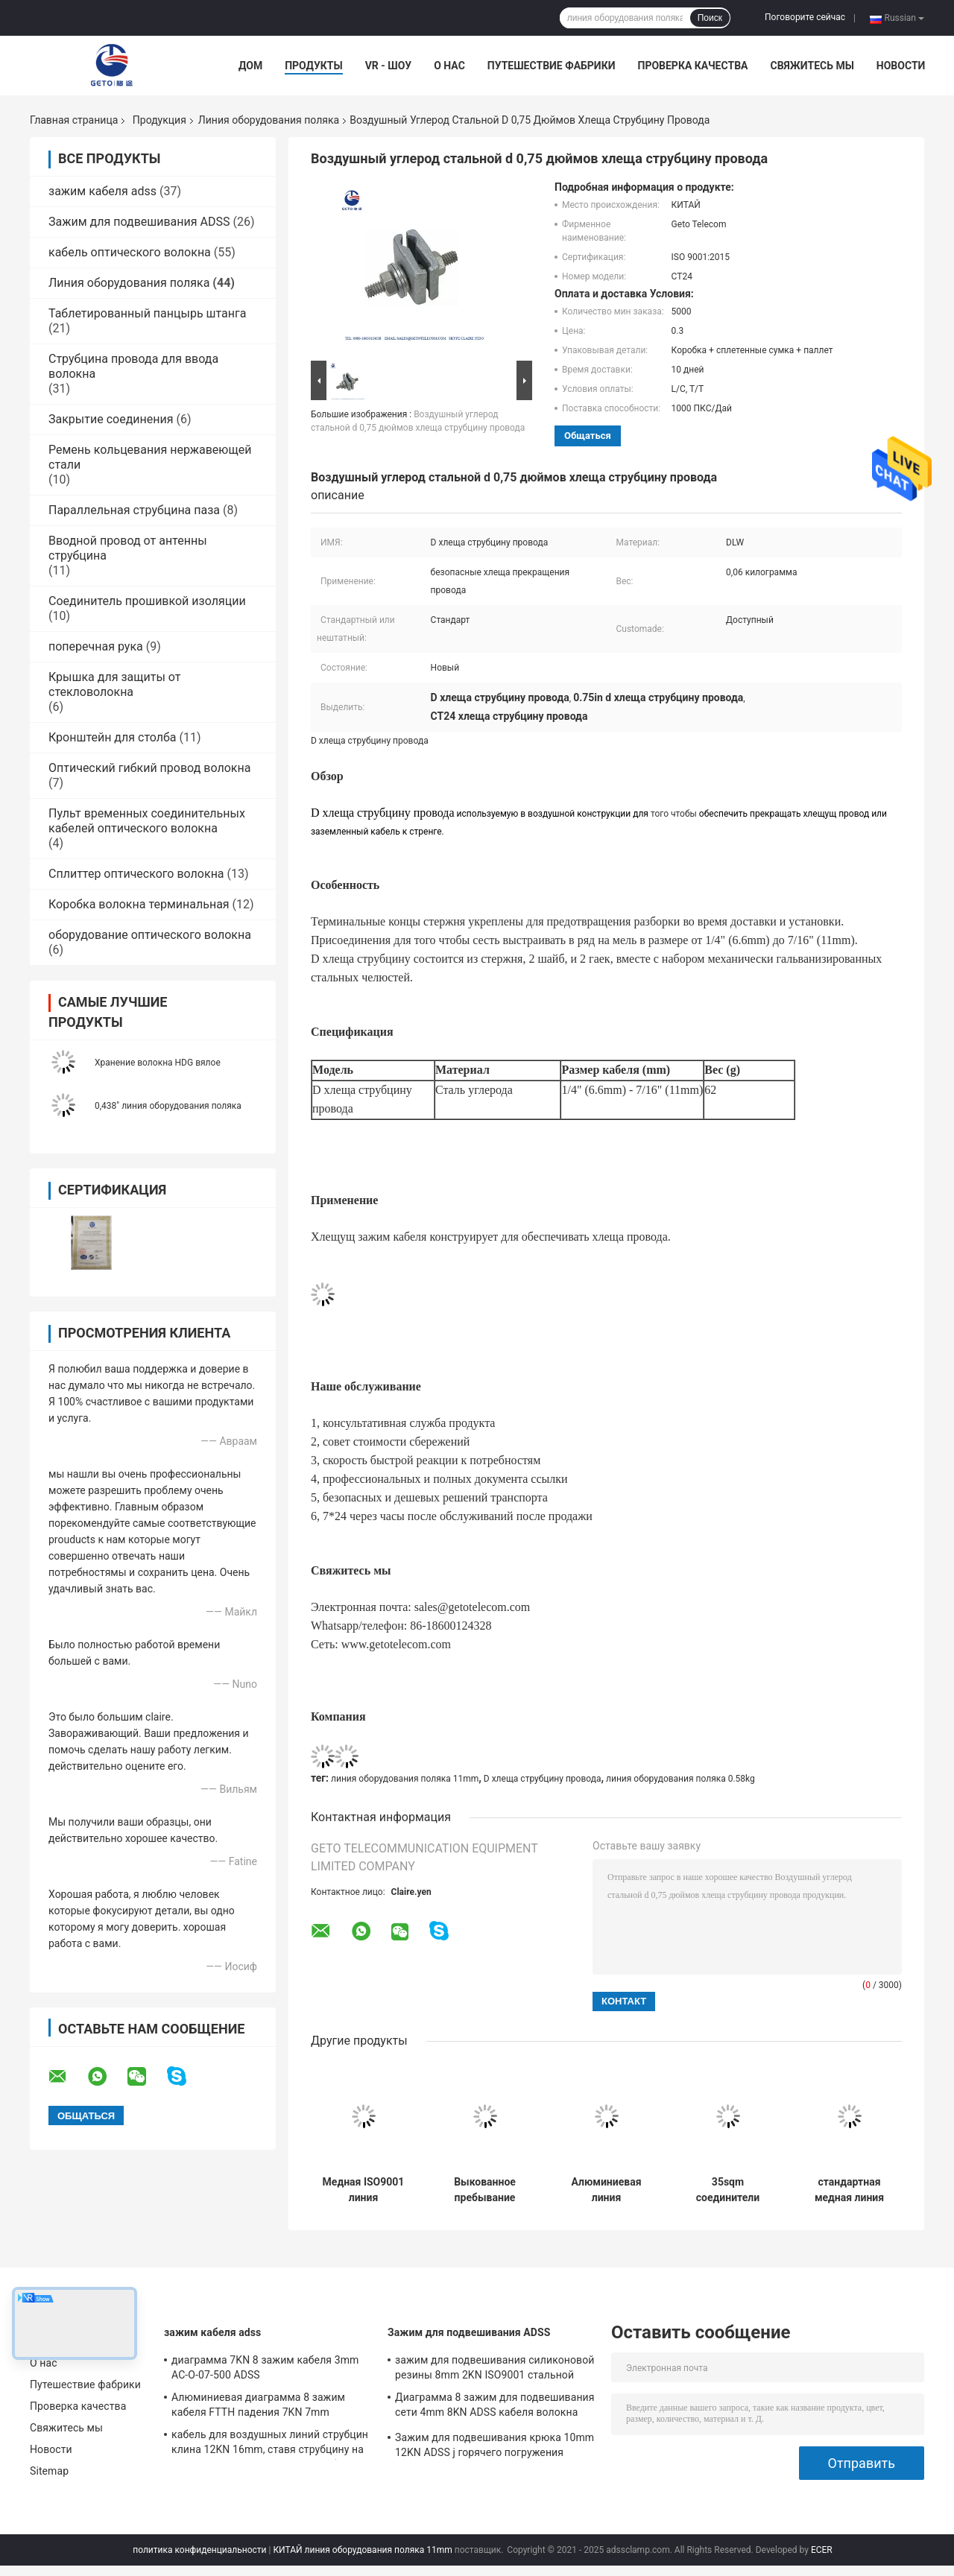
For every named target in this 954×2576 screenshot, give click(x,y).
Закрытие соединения (110, 419)
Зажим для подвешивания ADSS (139, 222)
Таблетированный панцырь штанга (147, 313)
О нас (449, 66)
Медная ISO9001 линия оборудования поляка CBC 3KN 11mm (364, 2190)
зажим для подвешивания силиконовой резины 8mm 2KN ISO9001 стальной (494, 2367)
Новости (901, 66)
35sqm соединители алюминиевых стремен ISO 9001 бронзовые (727, 2190)
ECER (822, 2550)
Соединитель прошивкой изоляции (147, 601)
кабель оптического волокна (129, 252)
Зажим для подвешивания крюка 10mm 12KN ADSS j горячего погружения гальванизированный (494, 2447)
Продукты (314, 66)
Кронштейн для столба (112, 737)
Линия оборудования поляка (268, 120)
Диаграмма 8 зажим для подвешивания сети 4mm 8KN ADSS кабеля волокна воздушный (495, 2406)
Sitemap (49, 2471)
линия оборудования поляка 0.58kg (680, 1778)
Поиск (710, 18)
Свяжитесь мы (811, 66)
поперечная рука (95, 646)
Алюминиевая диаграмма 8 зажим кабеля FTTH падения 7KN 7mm (258, 2404)
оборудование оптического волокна (149, 935)
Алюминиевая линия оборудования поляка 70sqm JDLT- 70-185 (606, 2190)
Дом (250, 66)
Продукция (159, 120)
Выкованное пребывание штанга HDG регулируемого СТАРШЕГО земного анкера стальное (484, 2190)
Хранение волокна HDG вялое (158, 1062)
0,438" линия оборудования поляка (168, 1106)
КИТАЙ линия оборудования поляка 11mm (362, 2550)
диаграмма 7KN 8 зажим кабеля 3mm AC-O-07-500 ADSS (264, 2367)
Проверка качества (692, 66)
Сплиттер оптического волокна (136, 874)
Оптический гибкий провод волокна (149, 768)
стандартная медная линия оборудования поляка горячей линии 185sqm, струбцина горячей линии (849, 2190)
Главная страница (74, 120)
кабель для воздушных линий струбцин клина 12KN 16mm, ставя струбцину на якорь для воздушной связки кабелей (269, 2444)
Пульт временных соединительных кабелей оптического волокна (146, 820)
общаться (587, 435)
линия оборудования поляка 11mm (404, 1778)
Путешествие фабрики (551, 66)
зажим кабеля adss (102, 191)
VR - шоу (388, 66)
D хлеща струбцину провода (542, 1778)
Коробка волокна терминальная (139, 904)
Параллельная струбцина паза (134, 510)
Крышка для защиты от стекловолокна (114, 684)
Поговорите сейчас (805, 17)
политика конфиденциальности (199, 2550)
